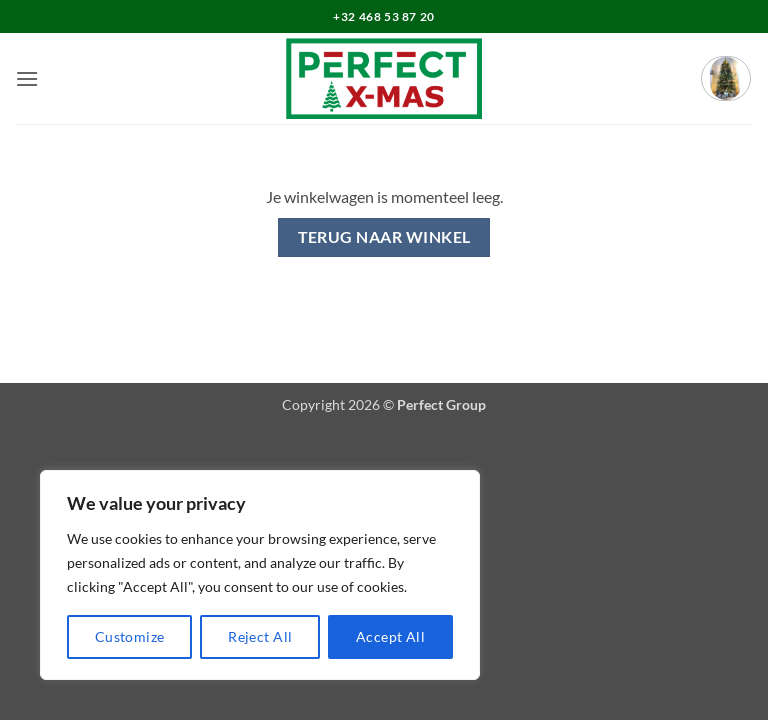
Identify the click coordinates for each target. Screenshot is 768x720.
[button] (27, 78)
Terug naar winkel (384, 237)
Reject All (260, 636)
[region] (260, 575)
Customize (130, 636)
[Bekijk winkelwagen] (726, 78)
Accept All (390, 636)
